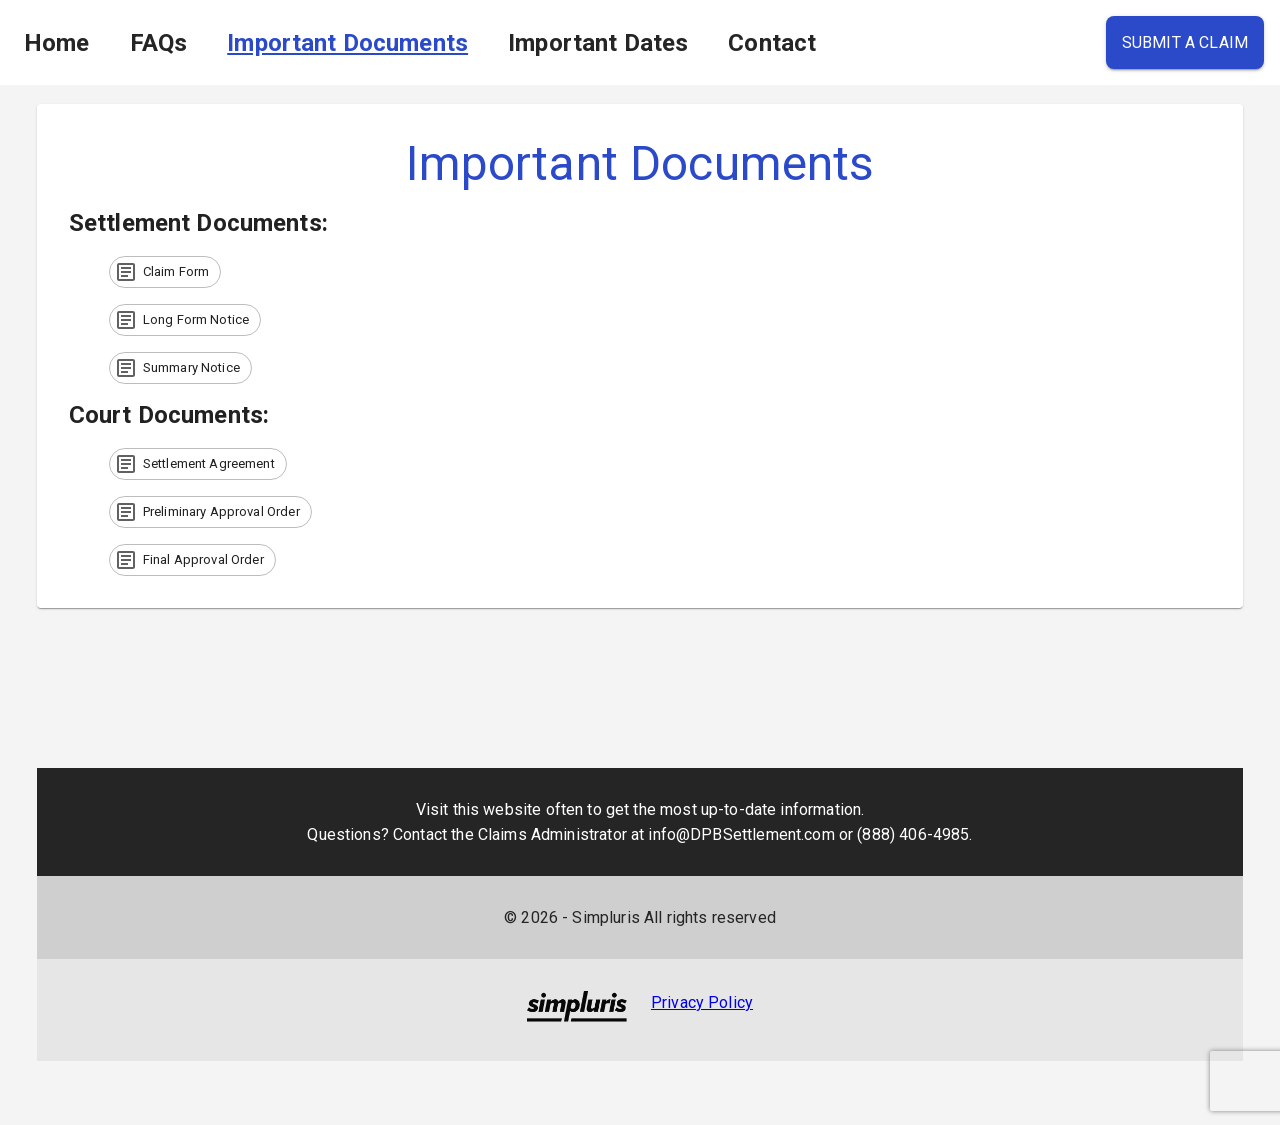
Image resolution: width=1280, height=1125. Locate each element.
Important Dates (598, 43)
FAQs (159, 43)
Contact (772, 43)
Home (57, 43)
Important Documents (347, 43)
